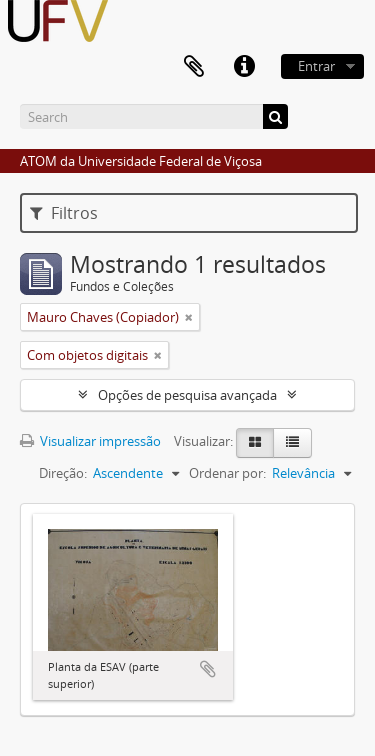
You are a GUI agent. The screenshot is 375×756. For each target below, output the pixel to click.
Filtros (64, 213)
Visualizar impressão (90, 441)
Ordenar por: (227, 473)
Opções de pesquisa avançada (187, 395)
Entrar (316, 66)
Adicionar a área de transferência (208, 669)
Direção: (63, 473)
